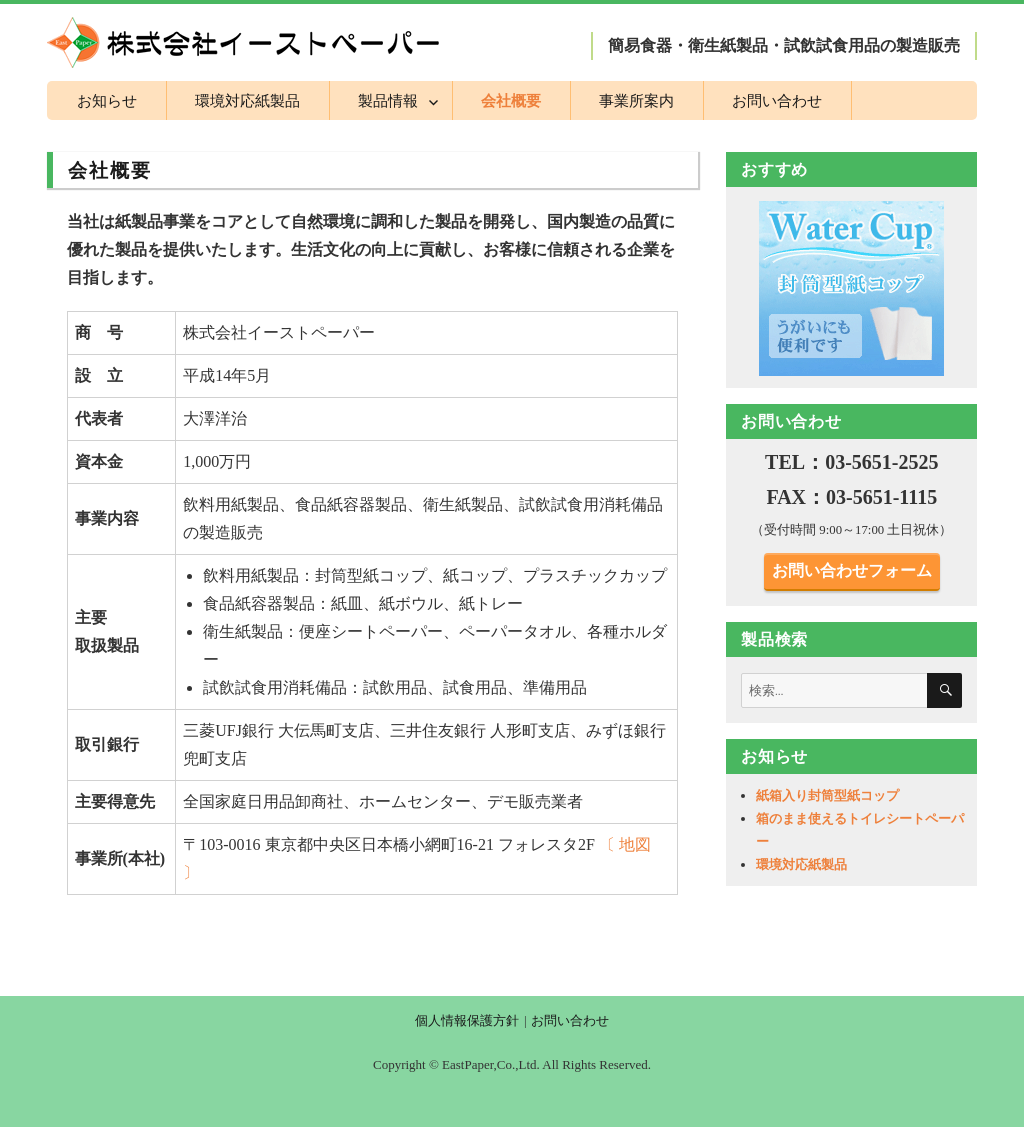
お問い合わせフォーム (852, 570)
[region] (852, 288)
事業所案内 (636, 100)
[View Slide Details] (852, 288)
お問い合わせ (777, 100)
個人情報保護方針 (467, 1020)
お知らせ (107, 100)
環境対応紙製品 (247, 100)
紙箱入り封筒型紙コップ (827, 795)
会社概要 (511, 100)
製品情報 (388, 100)
